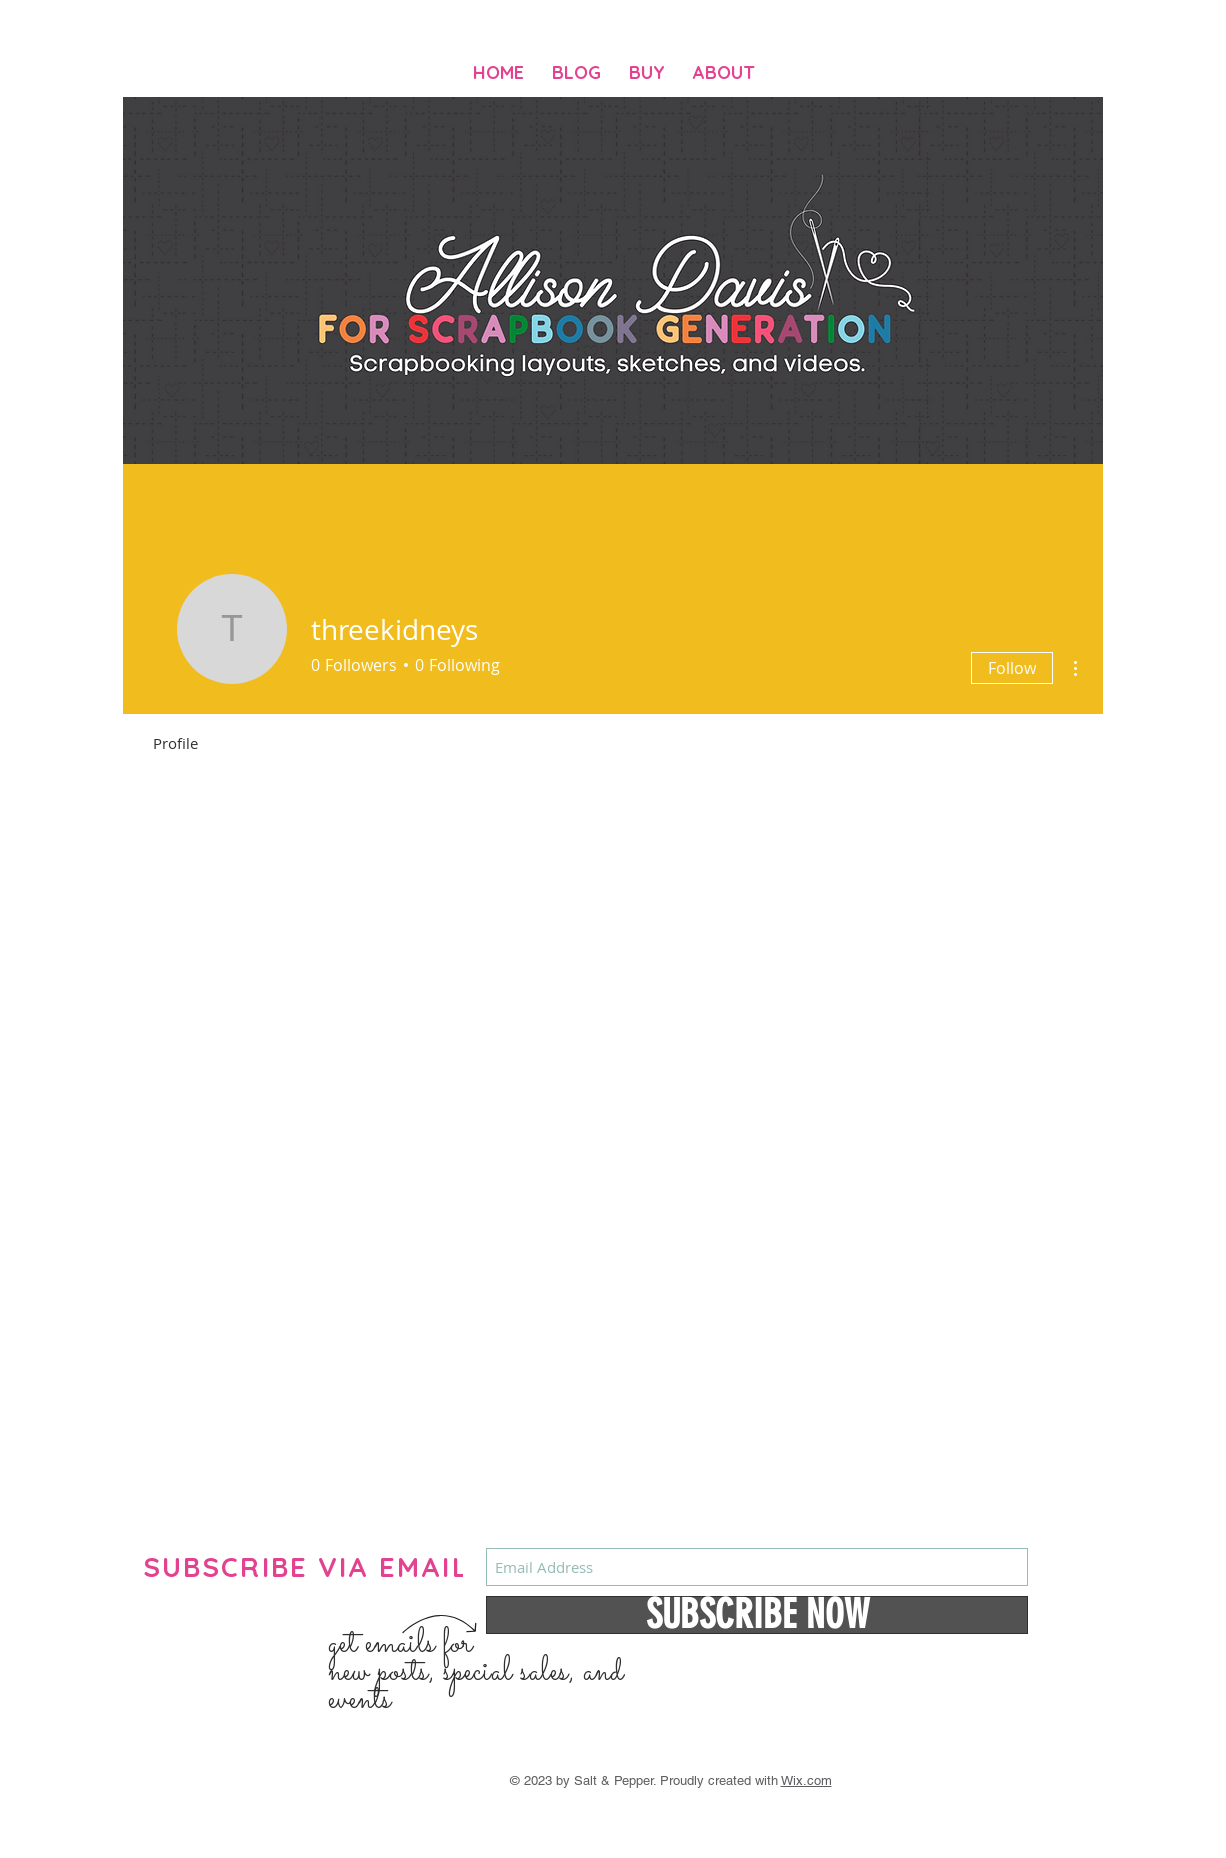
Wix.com (806, 1780)
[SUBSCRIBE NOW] (757, 1615)
